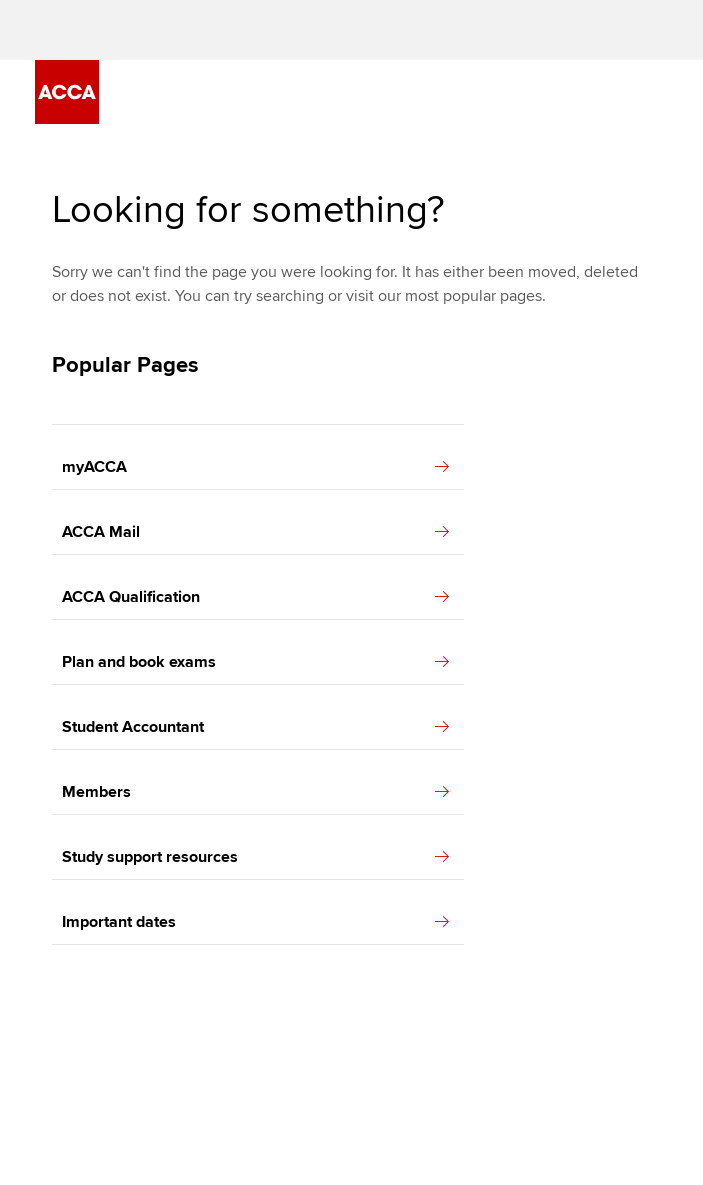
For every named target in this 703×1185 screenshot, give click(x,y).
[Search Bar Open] (600, 100)
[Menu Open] (656, 100)
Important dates (256, 922)
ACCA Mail (256, 532)
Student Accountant (256, 727)
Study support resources (256, 857)
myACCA (256, 467)
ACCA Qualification (256, 597)
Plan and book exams (256, 662)
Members (256, 792)
